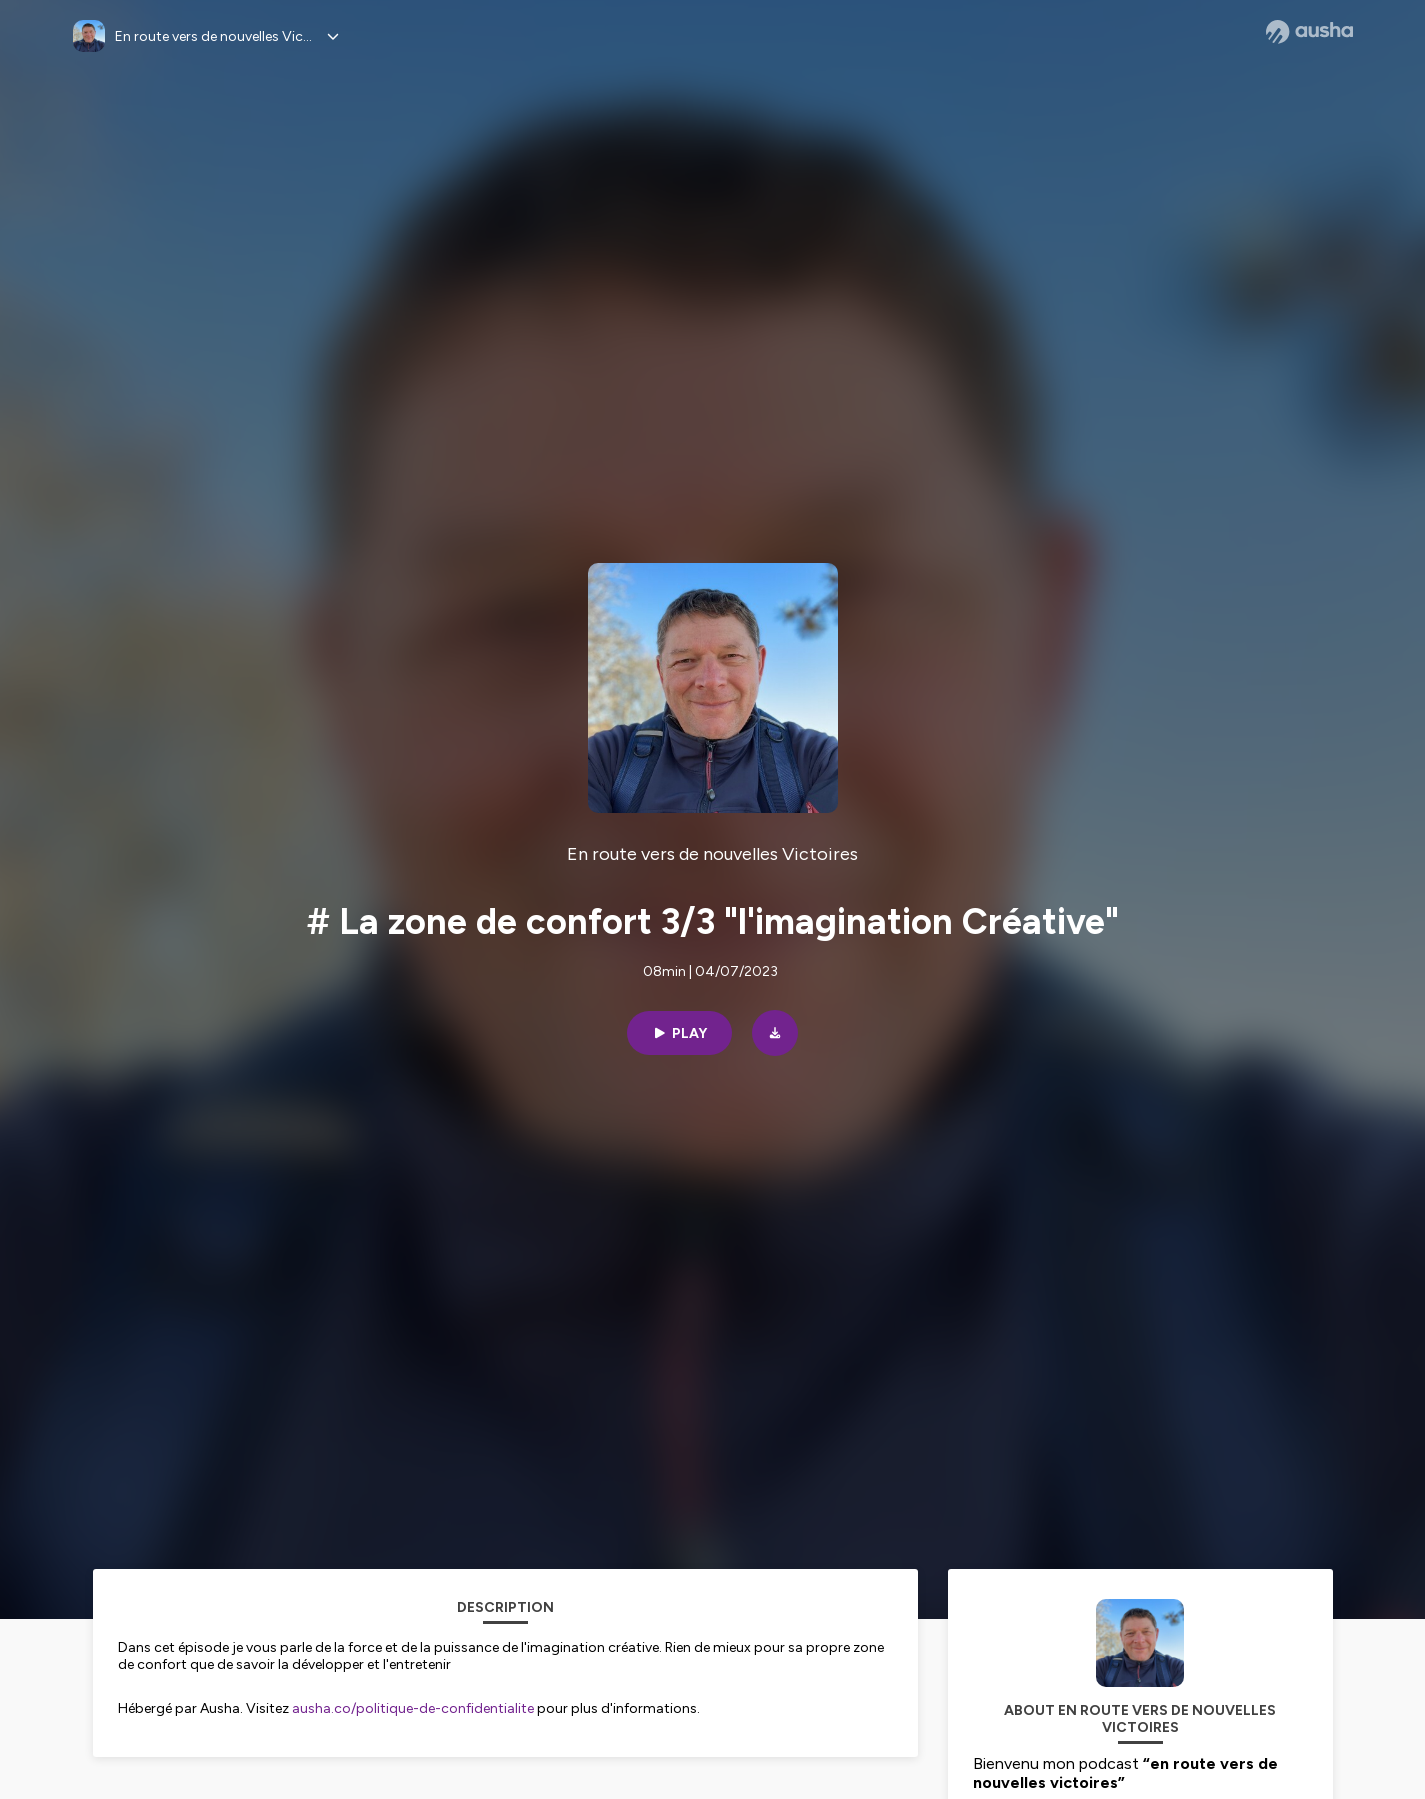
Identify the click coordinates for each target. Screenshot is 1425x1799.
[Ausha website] (1309, 32)
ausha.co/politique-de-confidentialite (413, 1708)
